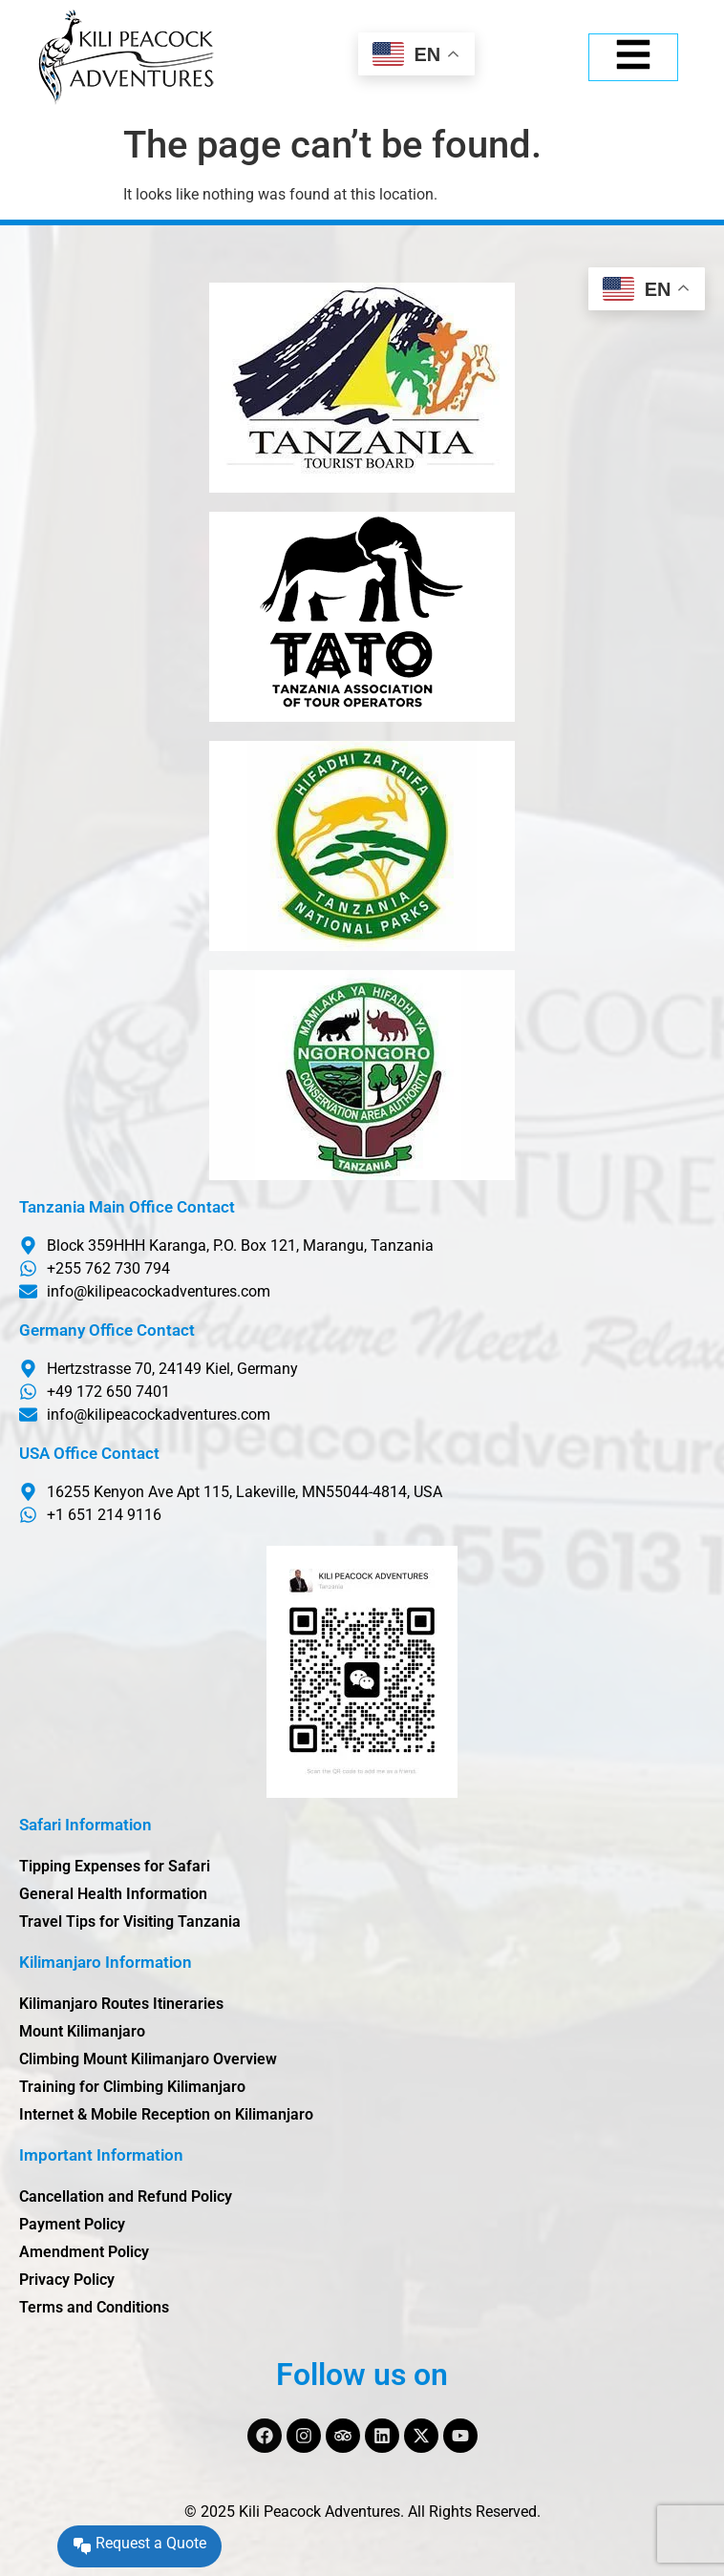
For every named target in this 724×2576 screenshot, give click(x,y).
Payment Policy (72, 2224)
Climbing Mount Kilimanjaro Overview (148, 2059)
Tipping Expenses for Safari (114, 1866)
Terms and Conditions (94, 2307)
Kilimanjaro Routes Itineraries (121, 2004)
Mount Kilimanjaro (82, 2031)
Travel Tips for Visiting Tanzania (130, 1921)
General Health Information (113, 1894)
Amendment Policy (84, 2252)
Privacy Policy (67, 2279)
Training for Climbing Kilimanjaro (132, 2087)
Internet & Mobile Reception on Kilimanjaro (166, 2114)
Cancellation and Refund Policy (125, 2196)
